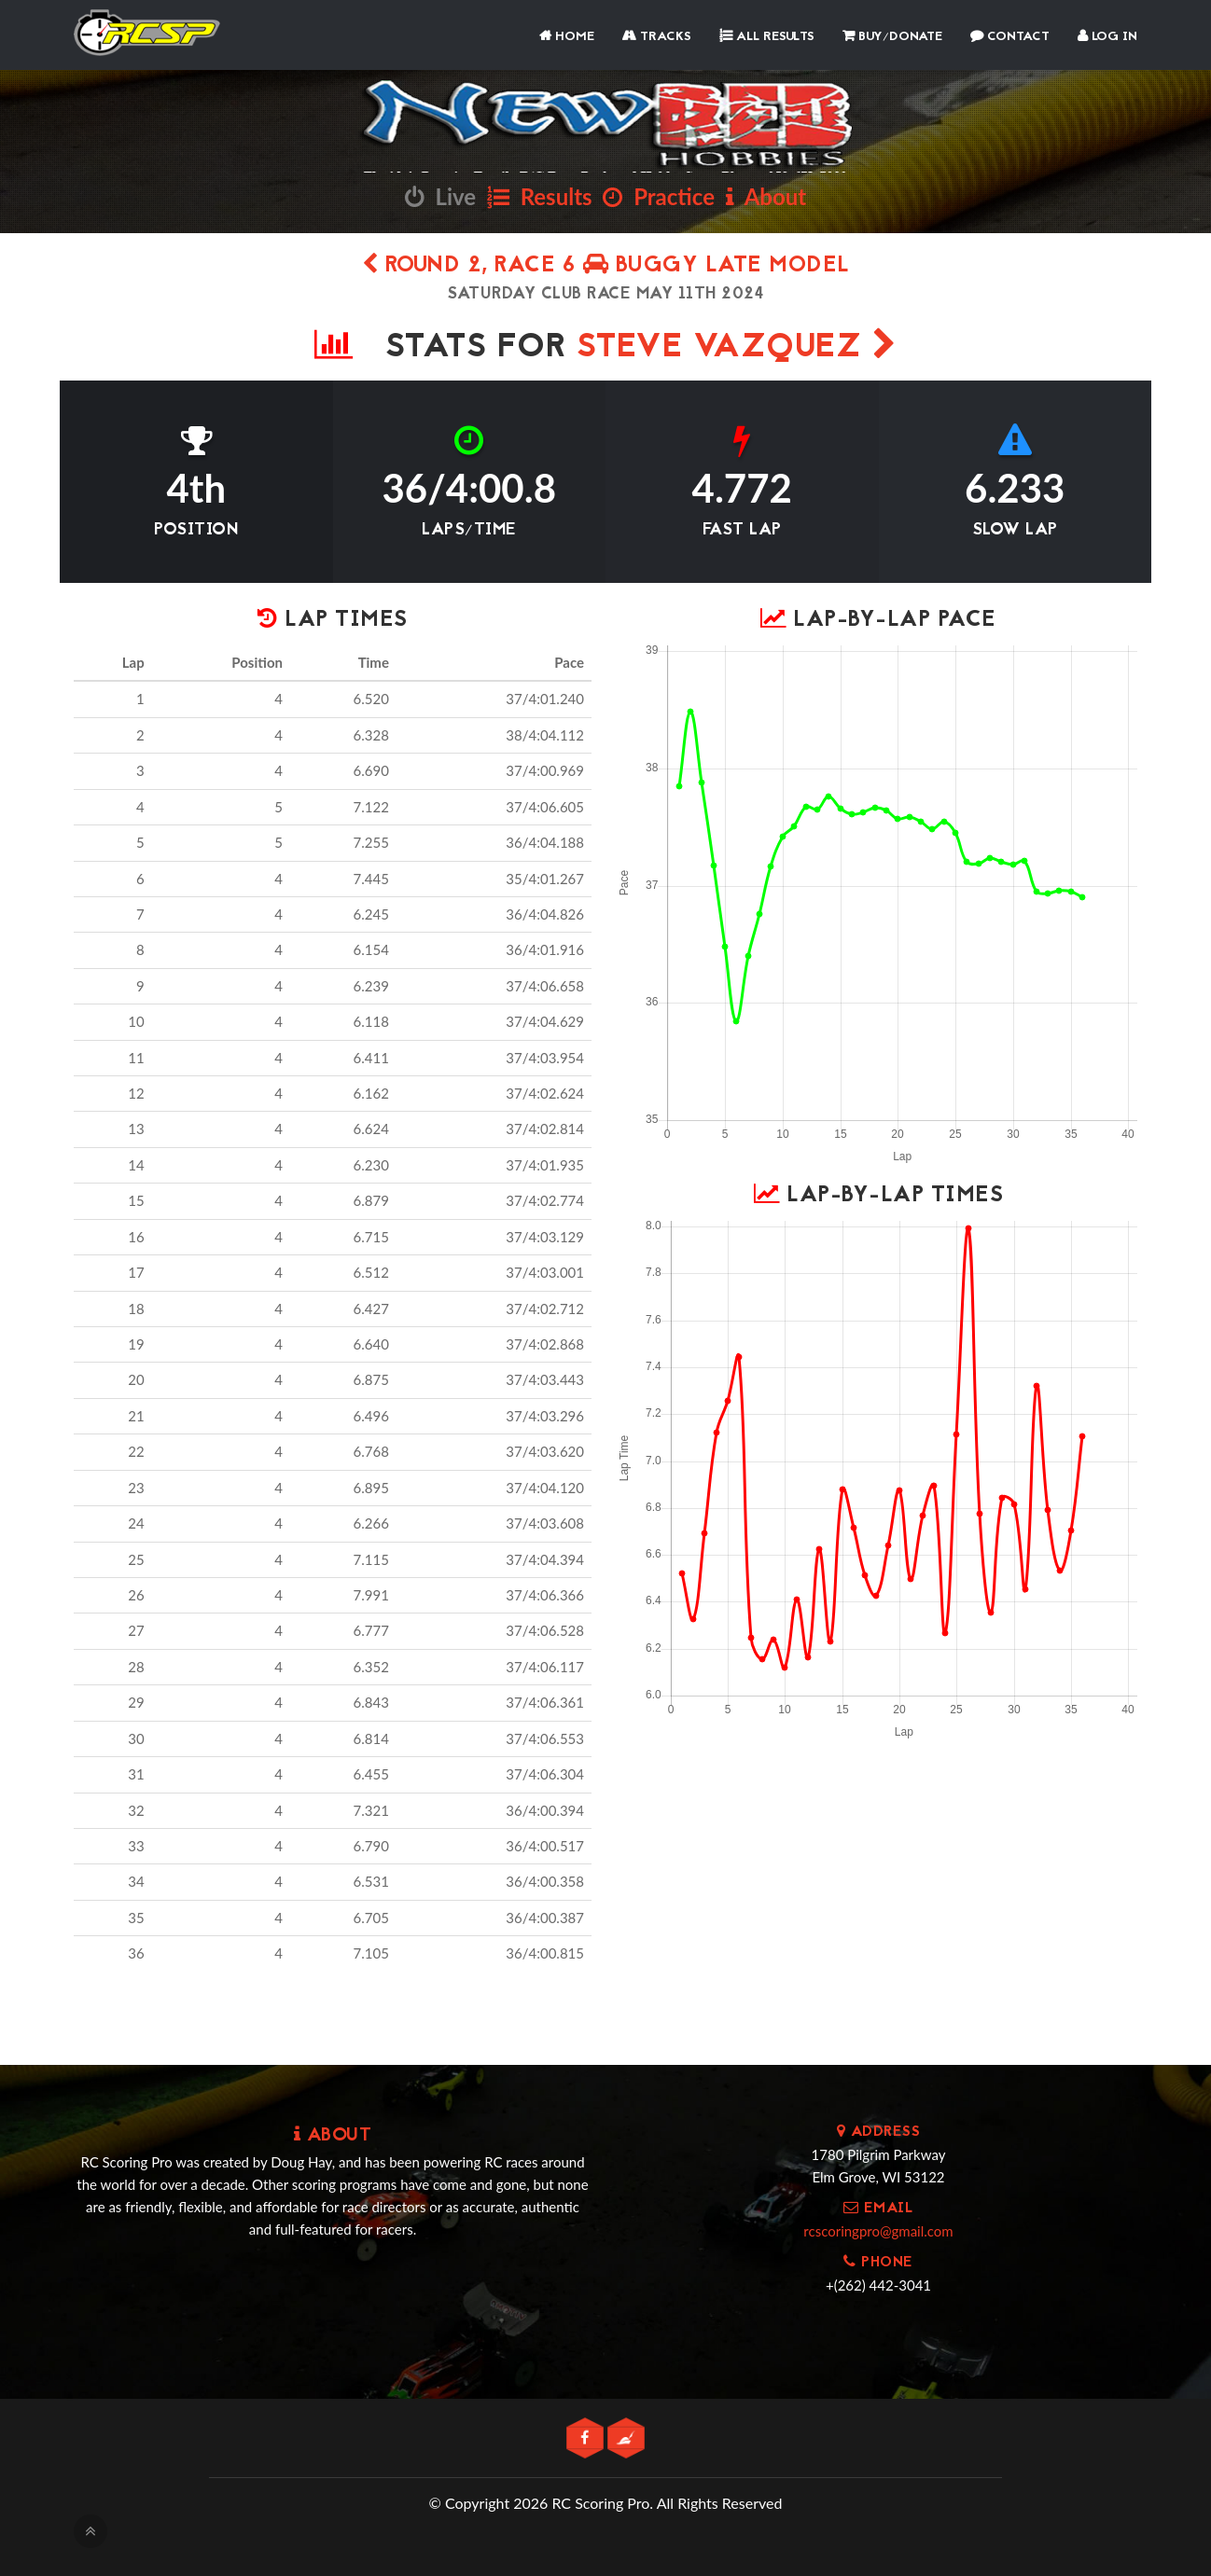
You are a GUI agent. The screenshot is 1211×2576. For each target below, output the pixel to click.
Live (440, 196)
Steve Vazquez (737, 348)
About (766, 196)
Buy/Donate (892, 37)
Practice (659, 196)
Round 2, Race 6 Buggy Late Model (606, 266)
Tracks (656, 37)
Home (566, 37)
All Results (766, 37)
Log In (1107, 37)
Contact (1010, 37)
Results (539, 196)
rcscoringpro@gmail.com (878, 2231)
